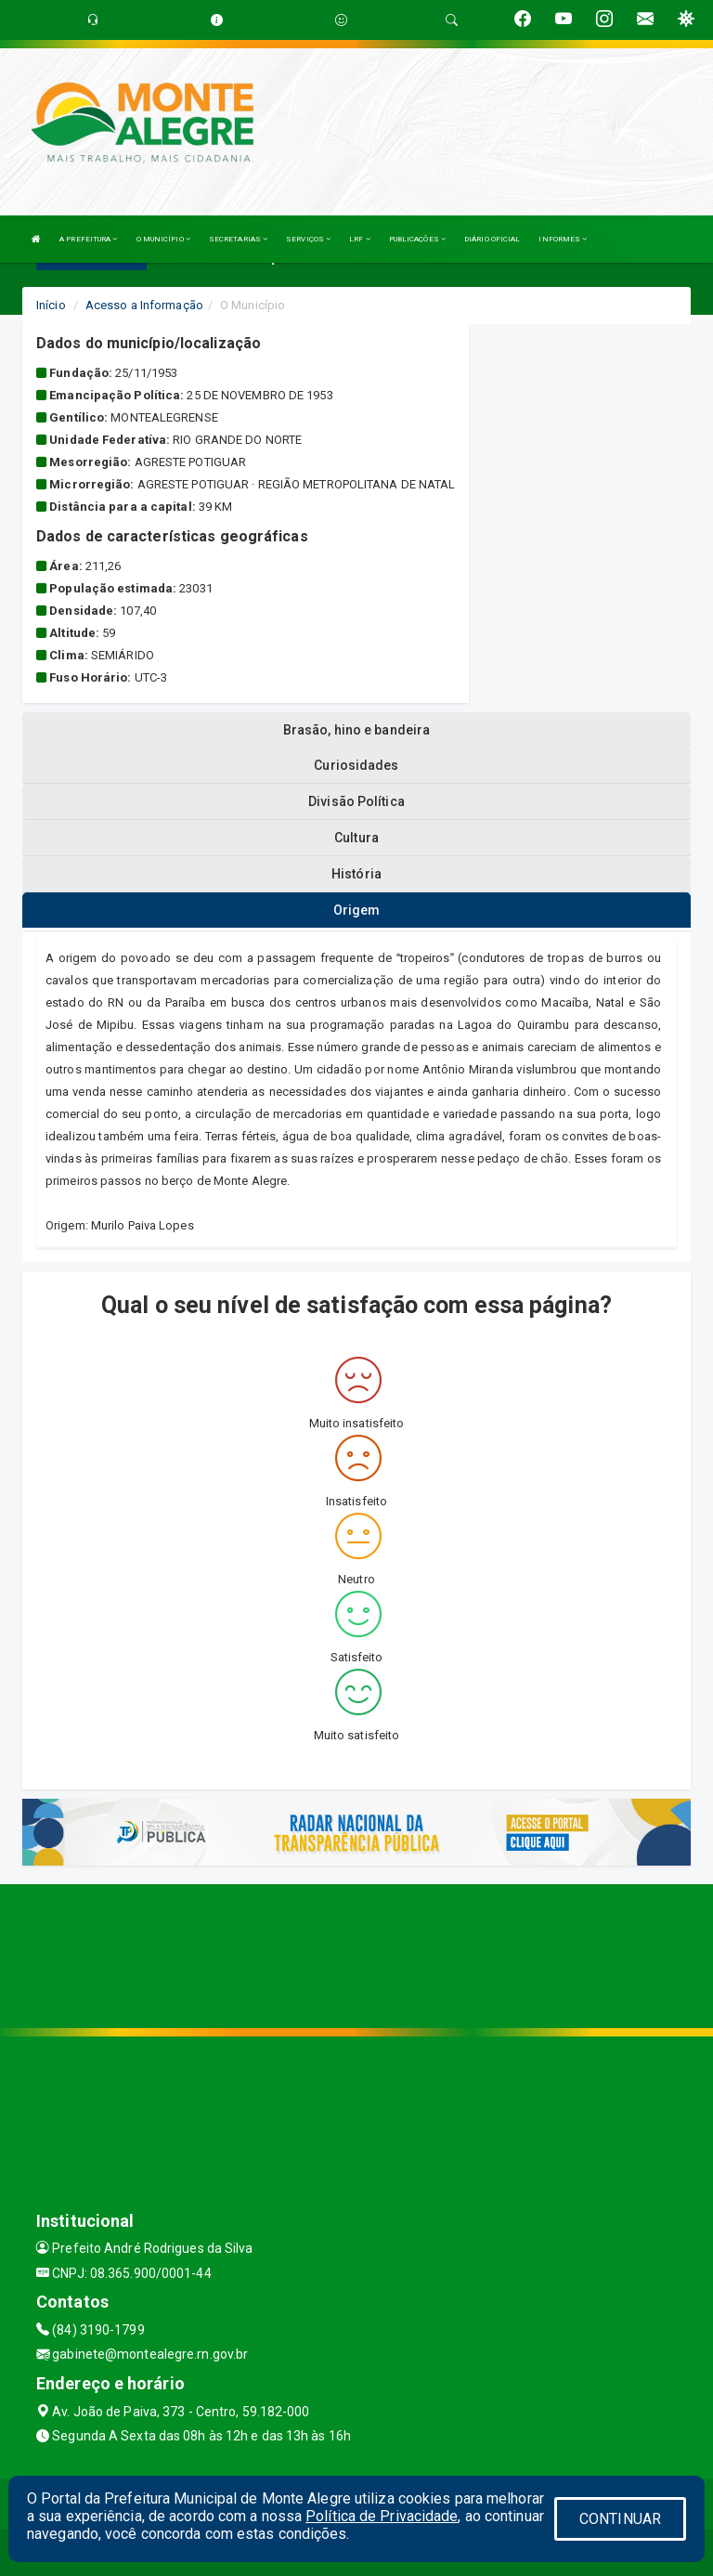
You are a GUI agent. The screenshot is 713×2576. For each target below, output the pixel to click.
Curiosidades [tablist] (356, 765)
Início (51, 305)
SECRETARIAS (238, 239)
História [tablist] (356, 873)
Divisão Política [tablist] (356, 801)
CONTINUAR (620, 2519)
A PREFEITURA (88, 239)
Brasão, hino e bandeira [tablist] (356, 729)
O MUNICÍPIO (163, 239)
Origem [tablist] (357, 910)
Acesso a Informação (144, 305)
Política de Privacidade (381, 2516)
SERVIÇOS (308, 239)
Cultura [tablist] (356, 837)
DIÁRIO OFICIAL (492, 239)
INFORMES (562, 239)
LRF (359, 239)
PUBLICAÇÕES (417, 239)
